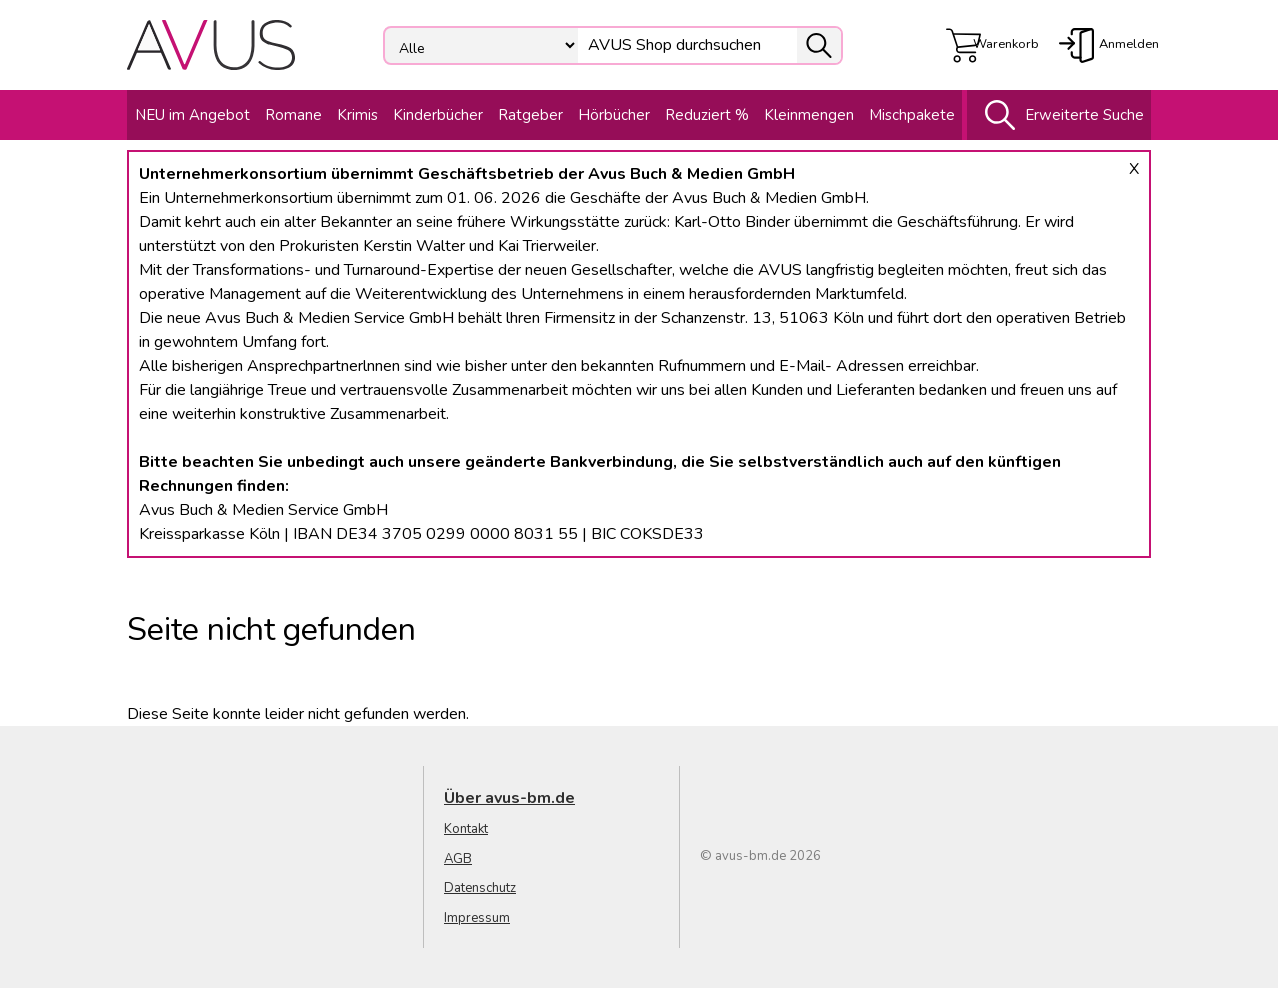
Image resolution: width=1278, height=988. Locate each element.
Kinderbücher (438, 115)
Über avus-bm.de (509, 798)
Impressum (477, 918)
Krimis (357, 115)
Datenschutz (480, 888)
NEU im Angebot (192, 115)
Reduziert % (707, 115)
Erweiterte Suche (1059, 115)
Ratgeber (530, 115)
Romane (293, 115)
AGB (458, 859)
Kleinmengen (809, 115)
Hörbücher (614, 115)
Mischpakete (912, 115)
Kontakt (466, 829)
